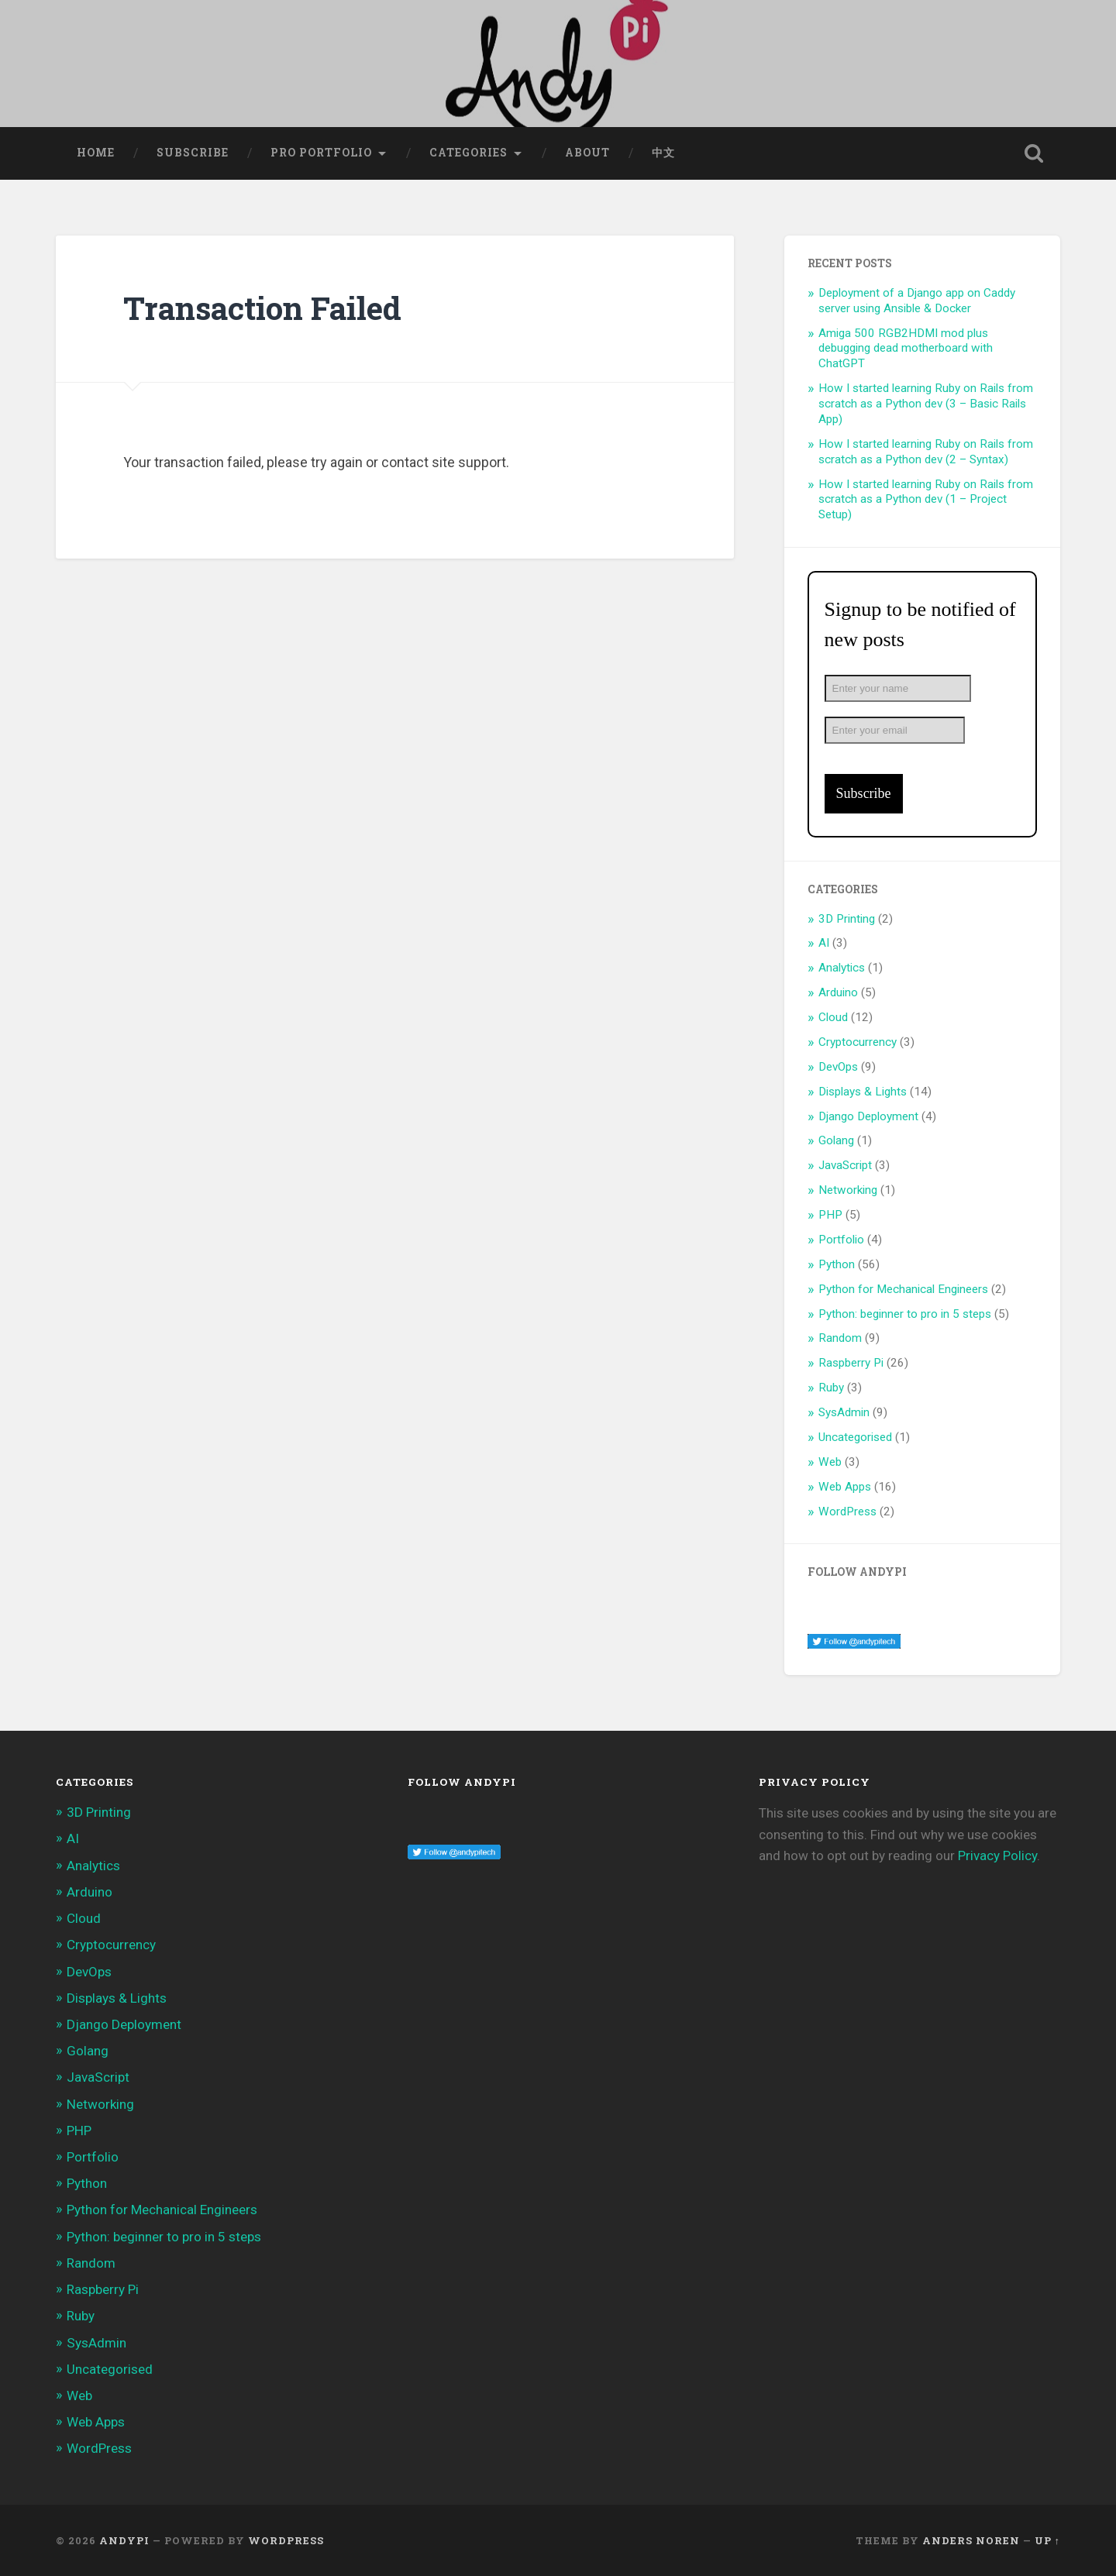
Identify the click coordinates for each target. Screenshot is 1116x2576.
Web (830, 1462)
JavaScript (845, 1165)
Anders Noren (971, 2540)
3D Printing (846, 919)
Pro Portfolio (321, 153)
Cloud (833, 1017)
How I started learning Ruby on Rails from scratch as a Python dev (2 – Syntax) (925, 451)
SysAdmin (844, 1412)
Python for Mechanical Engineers (903, 1289)
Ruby (831, 1388)
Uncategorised (855, 1437)
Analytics (841, 968)
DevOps (838, 1067)
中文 (663, 153)
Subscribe (193, 153)
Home (96, 153)
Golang (836, 1140)
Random (840, 1338)
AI (823, 943)
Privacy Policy (997, 1855)
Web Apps (844, 1487)
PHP (830, 1215)
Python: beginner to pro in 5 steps (904, 1314)
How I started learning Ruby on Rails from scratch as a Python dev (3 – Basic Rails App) (925, 403)
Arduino (838, 992)
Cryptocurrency (857, 1042)
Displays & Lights (862, 1092)
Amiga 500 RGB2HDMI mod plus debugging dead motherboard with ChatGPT (905, 348)
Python (836, 1264)
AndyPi (124, 2540)
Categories (468, 153)
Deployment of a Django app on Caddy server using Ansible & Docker (916, 300)
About (587, 153)
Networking (847, 1190)
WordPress (847, 1511)
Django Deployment (868, 1116)
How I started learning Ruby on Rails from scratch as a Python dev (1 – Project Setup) (925, 499)
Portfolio (841, 1240)
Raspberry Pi (851, 1363)
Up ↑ (1047, 2540)
